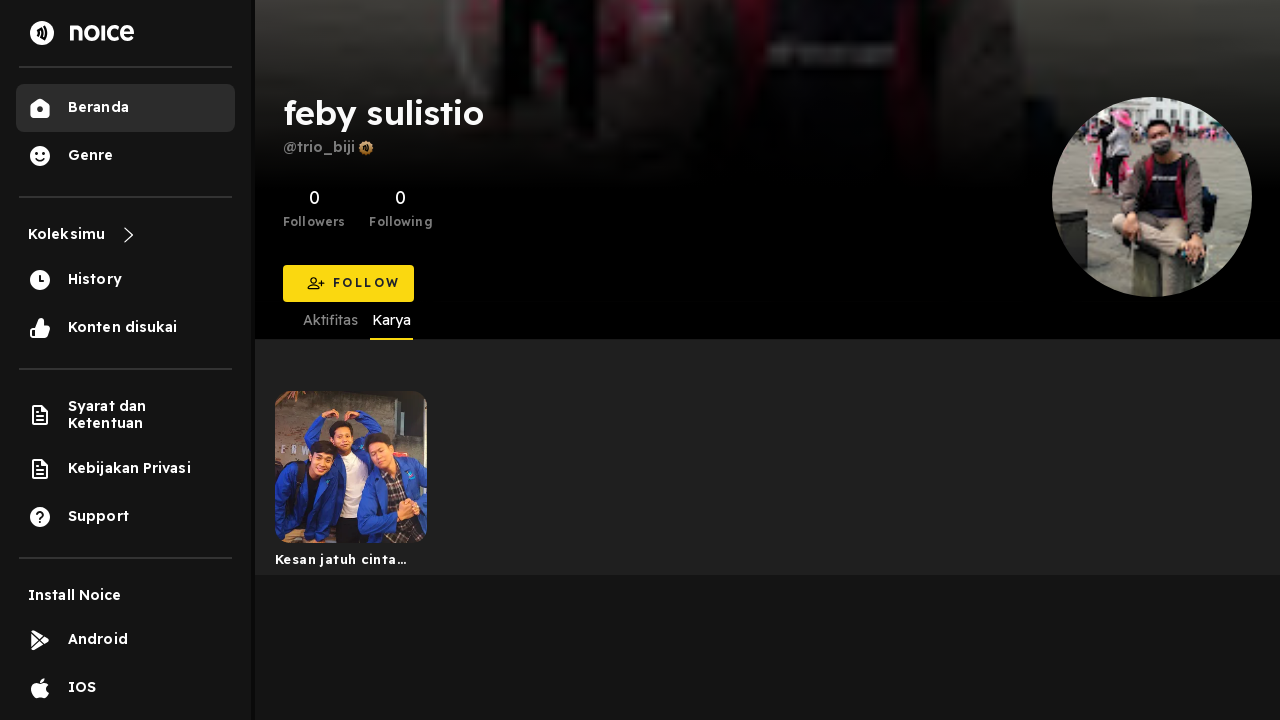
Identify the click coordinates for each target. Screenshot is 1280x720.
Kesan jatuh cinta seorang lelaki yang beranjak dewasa (344, 563)
